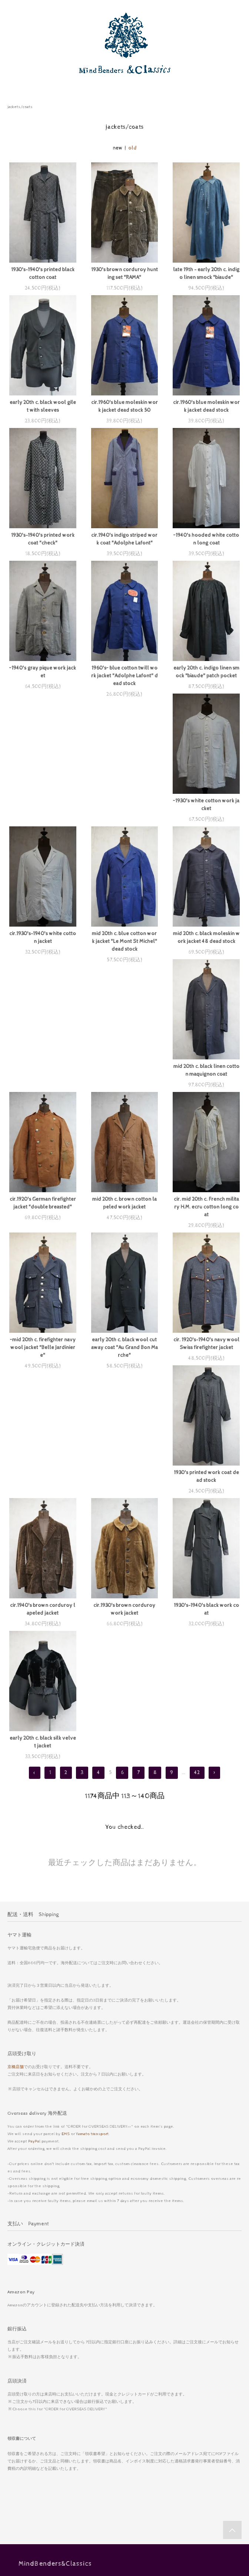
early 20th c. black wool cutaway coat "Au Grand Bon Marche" (42, 1230)
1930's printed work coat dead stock (206, 1226)
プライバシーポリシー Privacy (124, 2433)
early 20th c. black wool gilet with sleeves (43, 406)
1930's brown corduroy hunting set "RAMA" (124, 273)
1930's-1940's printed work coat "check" (42, 539)
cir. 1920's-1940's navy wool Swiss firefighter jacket (124, 1226)
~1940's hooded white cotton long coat (206, 539)
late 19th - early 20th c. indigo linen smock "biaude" (206, 273)
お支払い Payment (124, 2389)
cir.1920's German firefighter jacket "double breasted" (206, 953)
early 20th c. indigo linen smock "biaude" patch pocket (206, 672)
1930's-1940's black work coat (206, 1367)
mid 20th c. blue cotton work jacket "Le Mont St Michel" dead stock (206, 816)
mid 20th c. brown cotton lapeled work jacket (42, 1086)
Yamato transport (92, 1891)
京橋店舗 (15, 1824)
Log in (124, 2491)
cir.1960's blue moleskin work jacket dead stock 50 (124, 406)
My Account (124, 2476)
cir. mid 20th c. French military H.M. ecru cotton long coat (124, 1089)
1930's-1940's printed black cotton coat (42, 273)
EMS (66, 1891)
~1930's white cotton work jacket (43, 812)
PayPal (34, 1898)
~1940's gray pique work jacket (42, 672)
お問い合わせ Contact (124, 2447)
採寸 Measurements (125, 2534)
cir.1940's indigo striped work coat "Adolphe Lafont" (124, 539)
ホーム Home (124, 2375)
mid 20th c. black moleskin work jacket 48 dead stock (42, 953)
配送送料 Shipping (124, 2404)
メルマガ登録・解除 (124, 2505)
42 (197, 1530)
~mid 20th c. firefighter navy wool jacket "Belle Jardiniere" (206, 1089)
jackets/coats (20, 106)
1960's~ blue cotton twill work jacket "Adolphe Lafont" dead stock (124, 676)
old (132, 148)
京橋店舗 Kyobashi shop (124, 2520)
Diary (124, 2462)
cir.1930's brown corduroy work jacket (124, 1367)
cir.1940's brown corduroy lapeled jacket (42, 1367)
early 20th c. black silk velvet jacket (43, 1500)
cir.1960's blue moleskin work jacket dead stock (206, 406)
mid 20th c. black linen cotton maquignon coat (124, 953)
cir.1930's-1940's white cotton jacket (124, 812)
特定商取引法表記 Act (124, 2418)
